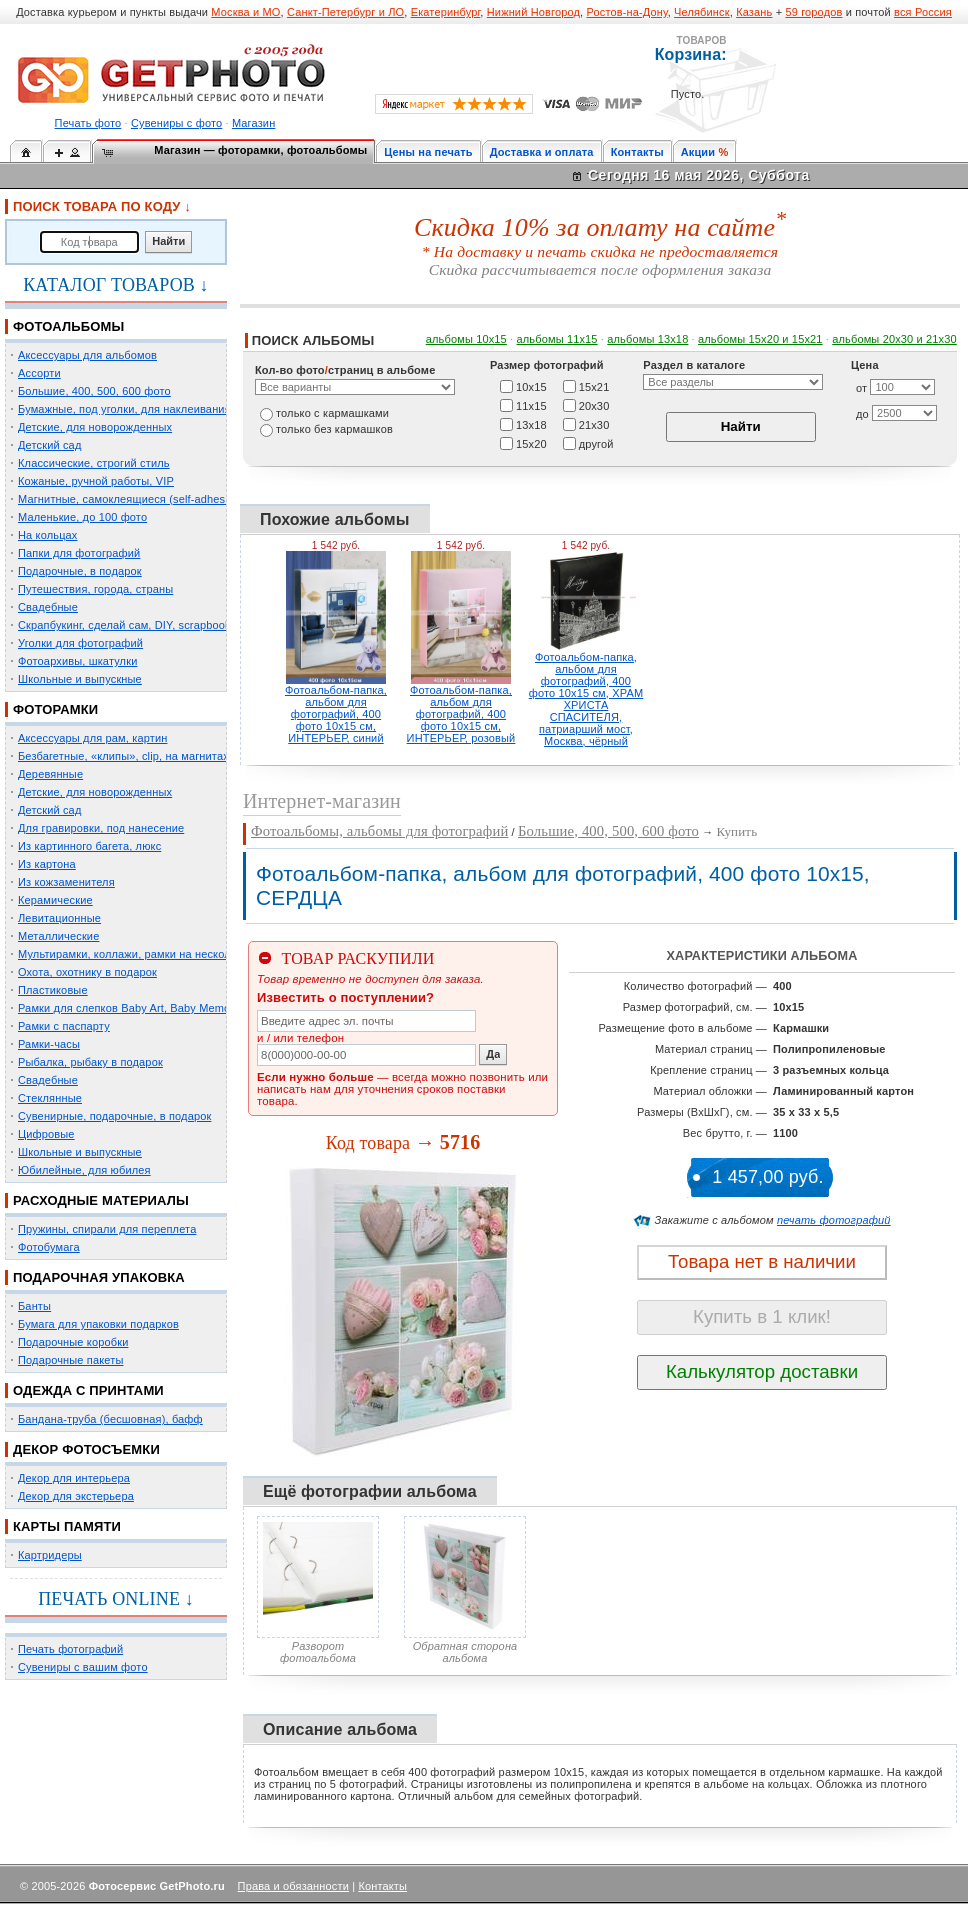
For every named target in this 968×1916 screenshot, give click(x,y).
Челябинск (702, 12)
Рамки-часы (49, 1044)
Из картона (47, 864)
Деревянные (50, 774)
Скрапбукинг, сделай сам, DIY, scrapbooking (132, 625)
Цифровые (46, 1134)
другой (596, 443)
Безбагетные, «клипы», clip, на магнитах (123, 756)
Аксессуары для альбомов (87, 355)
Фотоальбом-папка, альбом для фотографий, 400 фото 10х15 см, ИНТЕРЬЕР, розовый (461, 714)
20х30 (594, 405)
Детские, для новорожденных (95, 427)
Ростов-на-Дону (627, 12)
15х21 (594, 386)
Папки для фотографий (79, 553)
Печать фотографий (70, 1649)
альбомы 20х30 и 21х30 (894, 339)
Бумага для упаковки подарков (98, 1324)
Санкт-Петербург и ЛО (345, 12)
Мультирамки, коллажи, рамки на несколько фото (148, 954)
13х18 (531, 424)
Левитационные (59, 918)
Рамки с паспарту (64, 1026)
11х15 (531, 405)
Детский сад (49, 445)
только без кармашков (334, 429)
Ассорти (39, 373)
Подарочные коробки (73, 1342)
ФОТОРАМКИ (55, 709)
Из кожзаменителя (66, 882)
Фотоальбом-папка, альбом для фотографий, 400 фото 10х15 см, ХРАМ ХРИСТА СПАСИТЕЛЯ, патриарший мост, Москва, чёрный (586, 699)
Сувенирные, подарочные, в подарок (114, 1116)
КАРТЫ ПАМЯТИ (67, 1526)
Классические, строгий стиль (94, 463)
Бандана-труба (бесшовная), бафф (110, 1419)
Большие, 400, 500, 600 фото (94, 391)
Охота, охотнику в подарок (87, 972)
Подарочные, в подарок (80, 571)
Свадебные (48, 607)
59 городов (813, 12)
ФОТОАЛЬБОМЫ (68, 326)
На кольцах (48, 535)
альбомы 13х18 (647, 339)
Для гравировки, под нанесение (101, 828)
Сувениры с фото (176, 123)
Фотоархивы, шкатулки (77, 661)
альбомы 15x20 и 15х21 (760, 339)
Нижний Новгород (533, 12)
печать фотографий (834, 1220)
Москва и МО (245, 12)
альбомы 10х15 (466, 339)
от (861, 388)
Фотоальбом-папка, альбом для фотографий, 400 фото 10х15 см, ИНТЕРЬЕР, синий (336, 714)
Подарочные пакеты (70, 1360)
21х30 (594, 424)
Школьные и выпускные (80, 679)
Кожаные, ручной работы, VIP (96, 481)
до (862, 414)
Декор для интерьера (74, 1478)
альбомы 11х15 (557, 339)
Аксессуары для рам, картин (92, 738)
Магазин (253, 123)
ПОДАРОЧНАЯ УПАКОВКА (99, 1277)
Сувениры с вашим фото (83, 1667)
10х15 (531, 386)
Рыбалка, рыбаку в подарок (90, 1062)
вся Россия (923, 12)
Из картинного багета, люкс (89, 846)
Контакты (637, 152)
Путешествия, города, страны (95, 589)
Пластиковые (53, 990)
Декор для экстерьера (76, 1496)
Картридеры (50, 1555)
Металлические (58, 936)
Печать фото (88, 123)
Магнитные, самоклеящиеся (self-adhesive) (131, 499)
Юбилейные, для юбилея (84, 1170)
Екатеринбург (446, 12)
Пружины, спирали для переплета (107, 1229)
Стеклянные (50, 1098)
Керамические (55, 900)
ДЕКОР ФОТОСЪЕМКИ (86, 1449)
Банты (34, 1306)
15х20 (531, 443)
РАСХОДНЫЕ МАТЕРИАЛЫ (101, 1200)
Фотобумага (49, 1247)
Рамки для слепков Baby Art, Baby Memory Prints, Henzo (164, 1008)
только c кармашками (332, 413)
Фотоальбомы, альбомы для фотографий (379, 831)
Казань (754, 12)
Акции (698, 152)
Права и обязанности (293, 1886)
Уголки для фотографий (80, 643)
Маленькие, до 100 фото (82, 517)
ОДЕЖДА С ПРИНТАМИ (88, 1390)
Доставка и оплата (542, 152)
